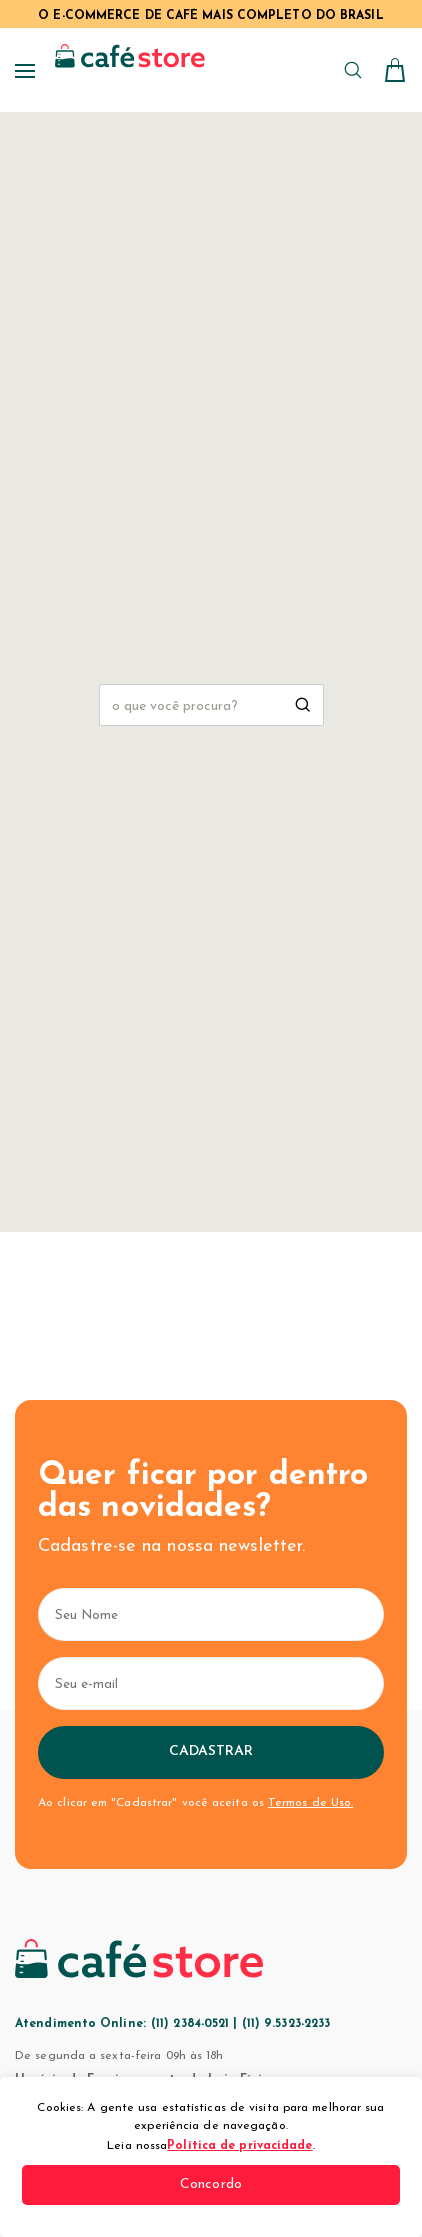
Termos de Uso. (310, 1803)
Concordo (211, 2184)
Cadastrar (211, 1751)
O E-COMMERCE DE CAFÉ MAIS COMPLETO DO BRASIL (210, 16)
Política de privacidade (239, 2146)
